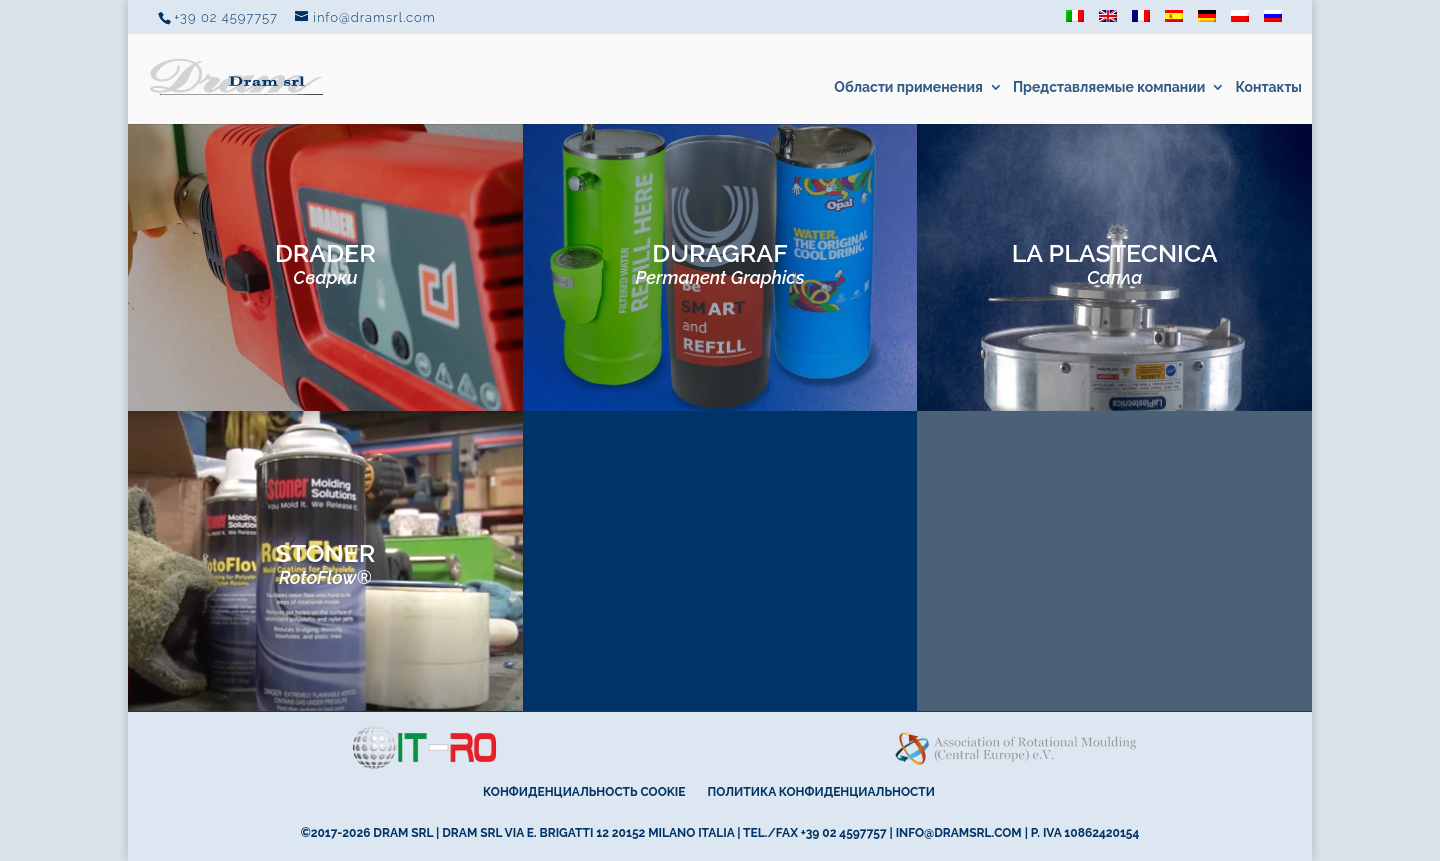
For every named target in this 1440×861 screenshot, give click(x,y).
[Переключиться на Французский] (1141, 22)
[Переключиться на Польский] (1240, 22)
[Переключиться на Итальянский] (1075, 22)
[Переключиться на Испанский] (1174, 22)
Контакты (1268, 87)
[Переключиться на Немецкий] (1207, 22)
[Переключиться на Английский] (1108, 22)
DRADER (325, 263)
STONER (325, 563)
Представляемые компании (1109, 87)
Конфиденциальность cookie (584, 792)
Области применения (908, 87)
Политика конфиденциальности (821, 792)
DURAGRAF (719, 263)
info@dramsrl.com (959, 833)
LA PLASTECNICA (1115, 263)
